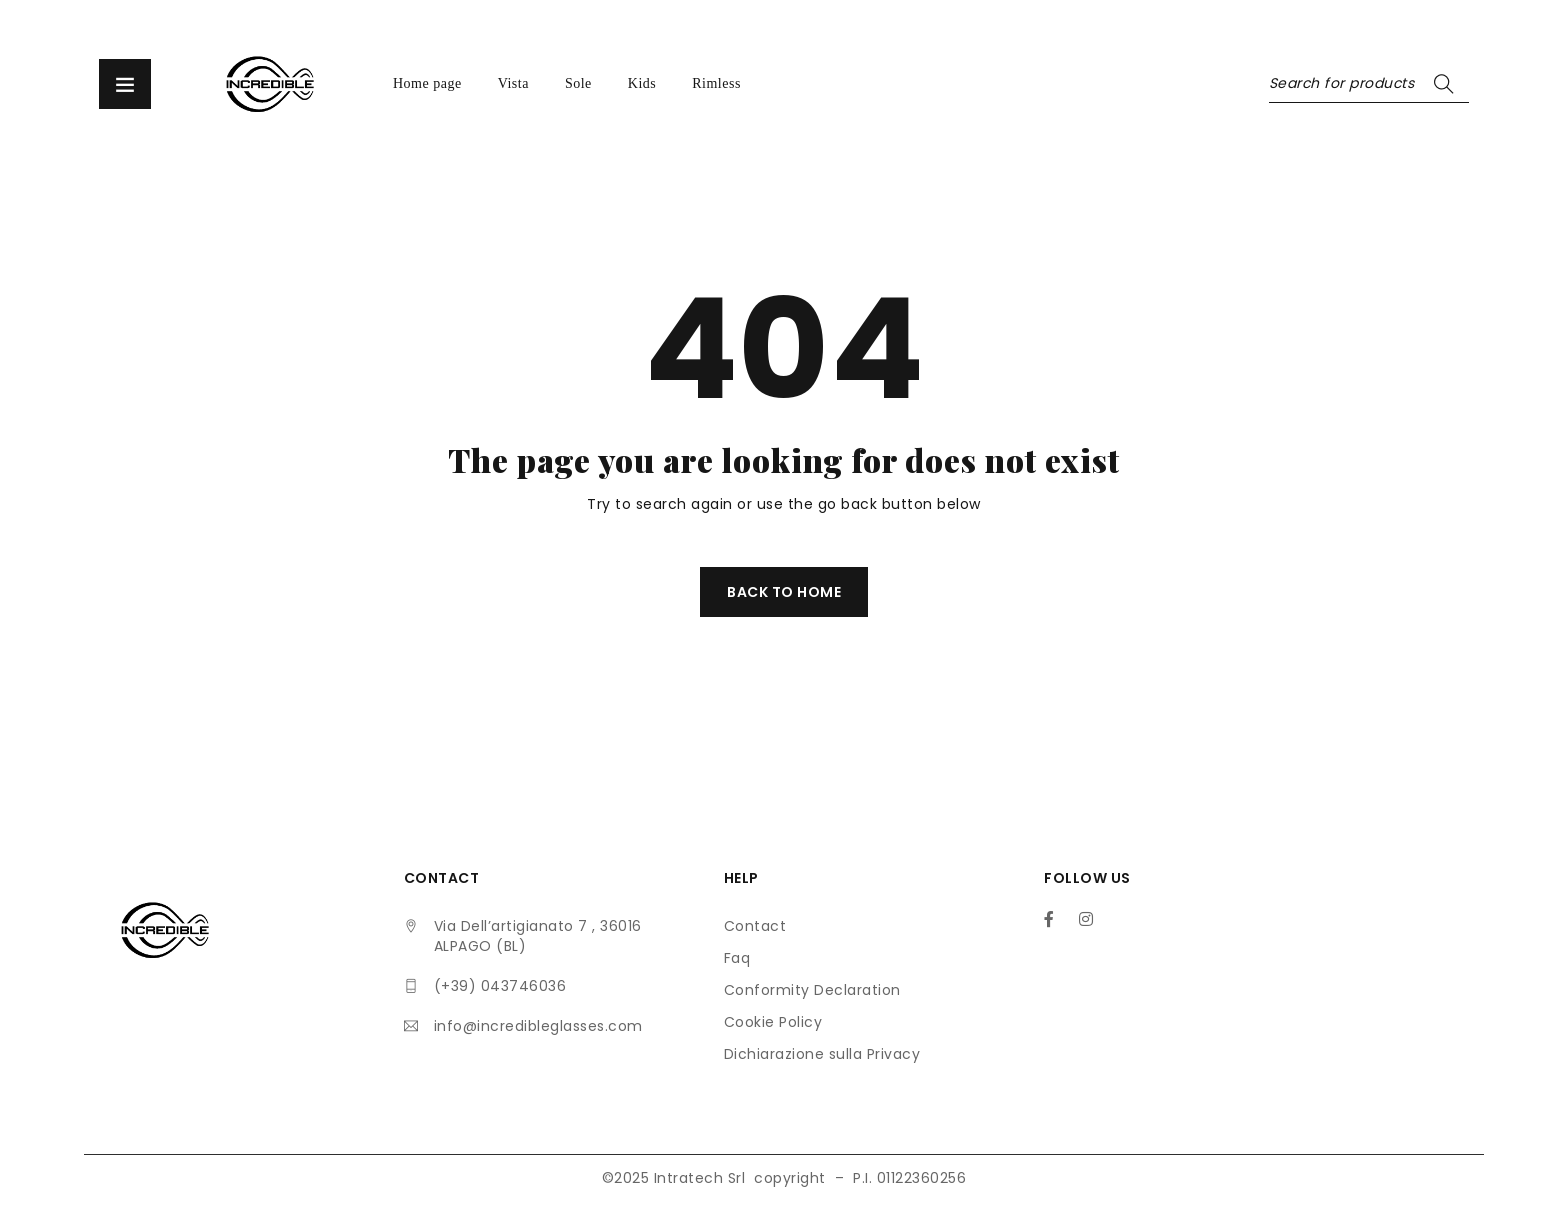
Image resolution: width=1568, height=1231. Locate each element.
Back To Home (784, 592)
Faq (737, 958)
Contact (755, 926)
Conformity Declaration (812, 990)
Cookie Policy (773, 1022)
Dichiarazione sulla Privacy (822, 1054)
